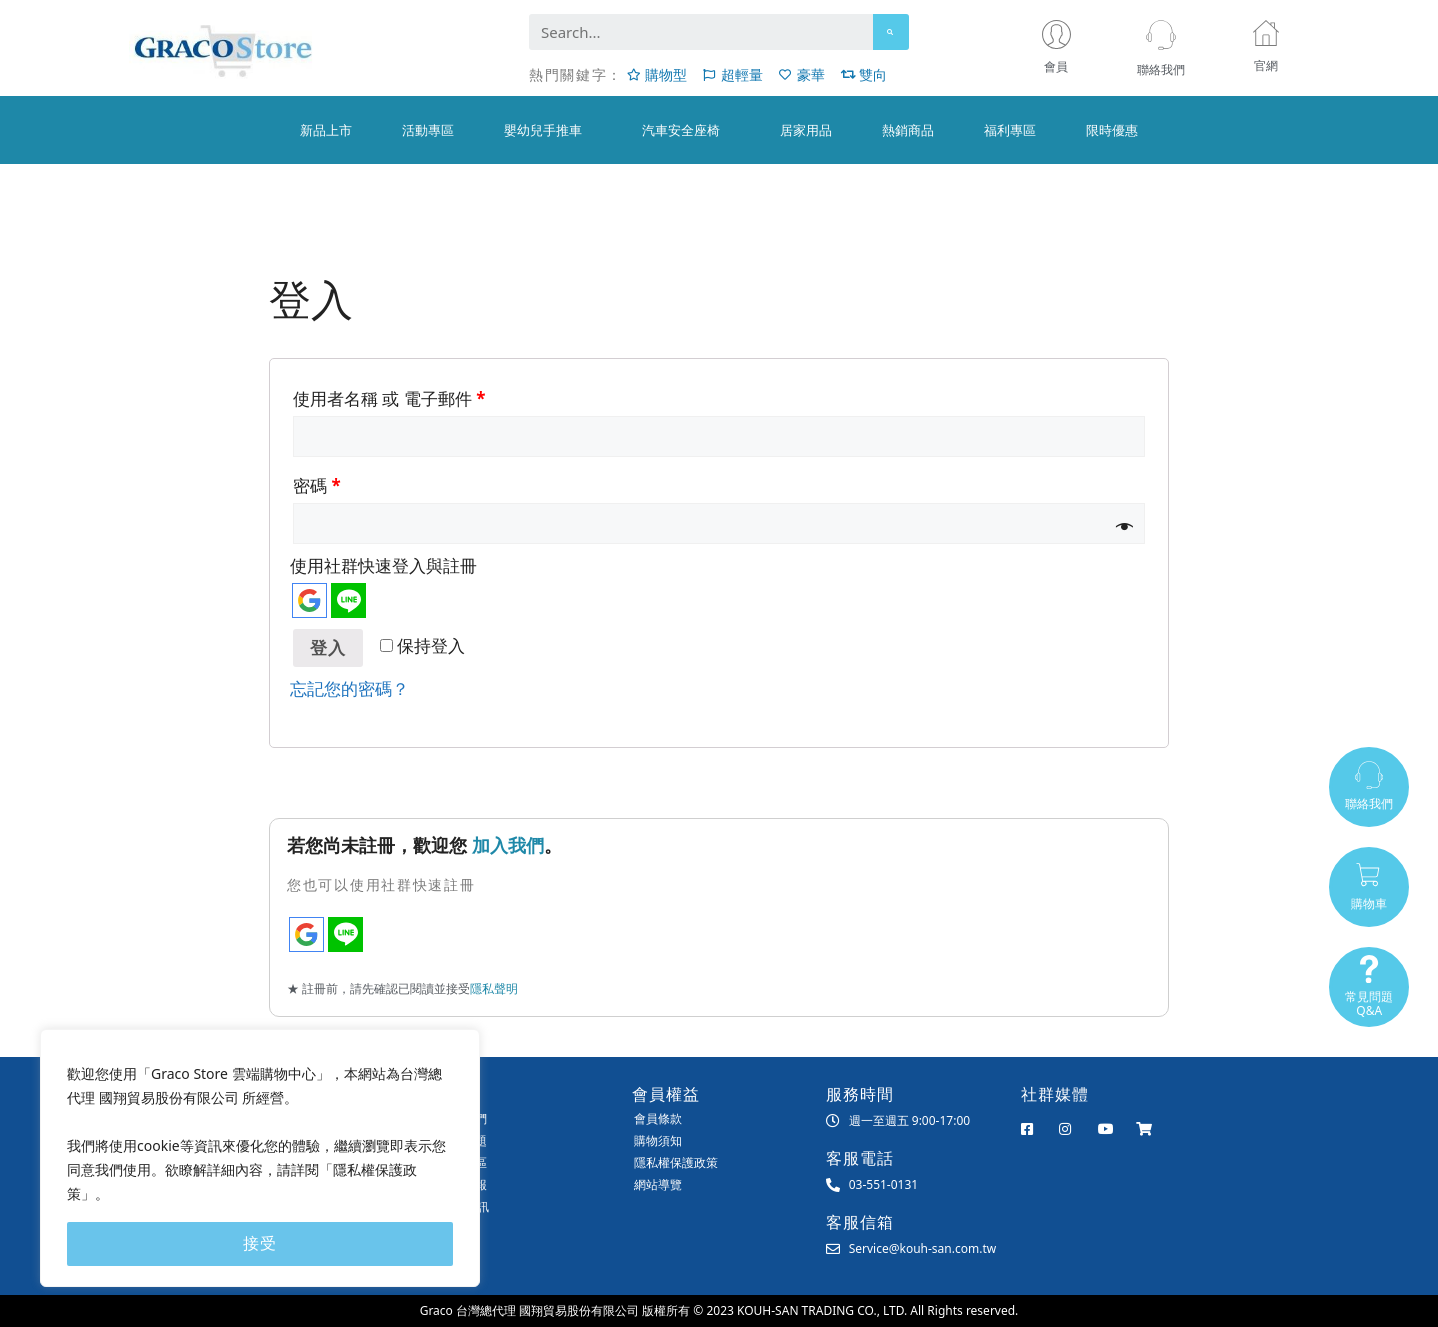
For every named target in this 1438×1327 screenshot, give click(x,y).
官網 (1266, 65)
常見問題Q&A (1369, 1004)
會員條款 (658, 1118)
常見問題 (463, 1140)
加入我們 (508, 845)
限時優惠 (1112, 130)
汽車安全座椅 (686, 130)
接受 (260, 1243)
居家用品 (806, 130)
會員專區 (463, 1162)
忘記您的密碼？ (349, 688)
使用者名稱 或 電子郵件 (389, 398)
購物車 (1369, 904)
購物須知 (658, 1140)
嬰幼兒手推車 (548, 130)
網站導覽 (658, 1184)
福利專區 (1010, 130)
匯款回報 (463, 1184)
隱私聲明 (494, 988)
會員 (1061, 67)
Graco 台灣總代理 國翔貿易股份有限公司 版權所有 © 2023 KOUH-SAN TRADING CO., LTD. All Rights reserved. (719, 1310)
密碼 (317, 485)
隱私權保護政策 (676, 1162)
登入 (328, 648)
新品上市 (326, 130)
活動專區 (428, 130)
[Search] (891, 32)
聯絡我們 (1161, 69)
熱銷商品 (908, 130)
